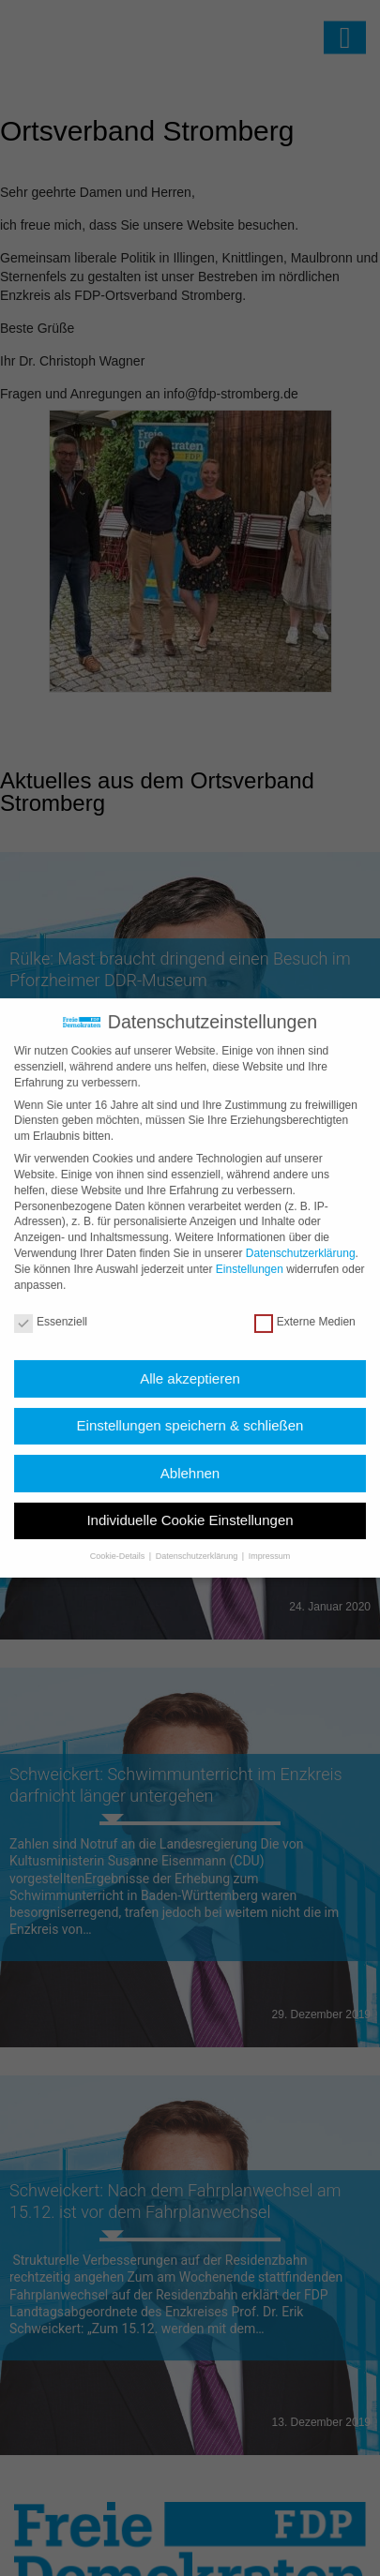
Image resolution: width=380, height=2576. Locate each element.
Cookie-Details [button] (118, 1541)
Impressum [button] (270, 1541)
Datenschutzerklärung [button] (198, 1541)
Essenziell (50, 1308)
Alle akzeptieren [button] (190, 1364)
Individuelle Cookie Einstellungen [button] (189, 1506)
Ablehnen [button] (190, 1459)
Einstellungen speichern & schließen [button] (190, 1411)
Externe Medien (305, 1308)
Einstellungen (249, 1255)
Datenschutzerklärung (301, 1239)
